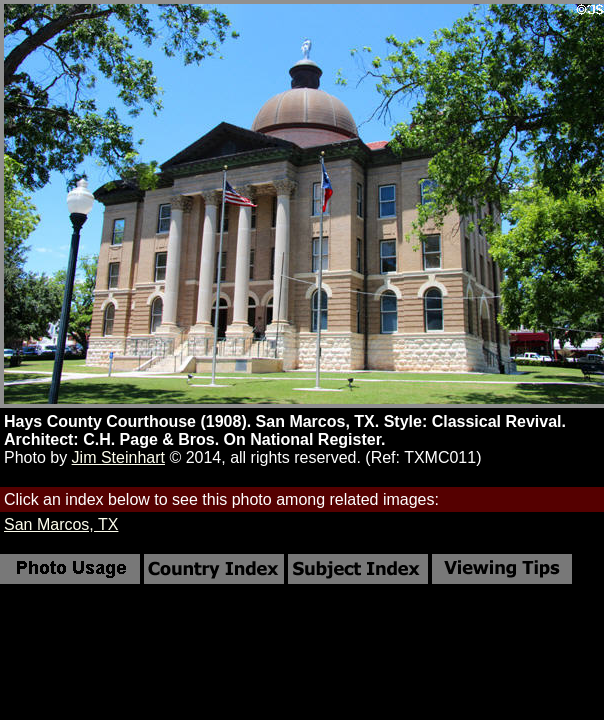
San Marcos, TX (61, 524)
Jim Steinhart (118, 457)
